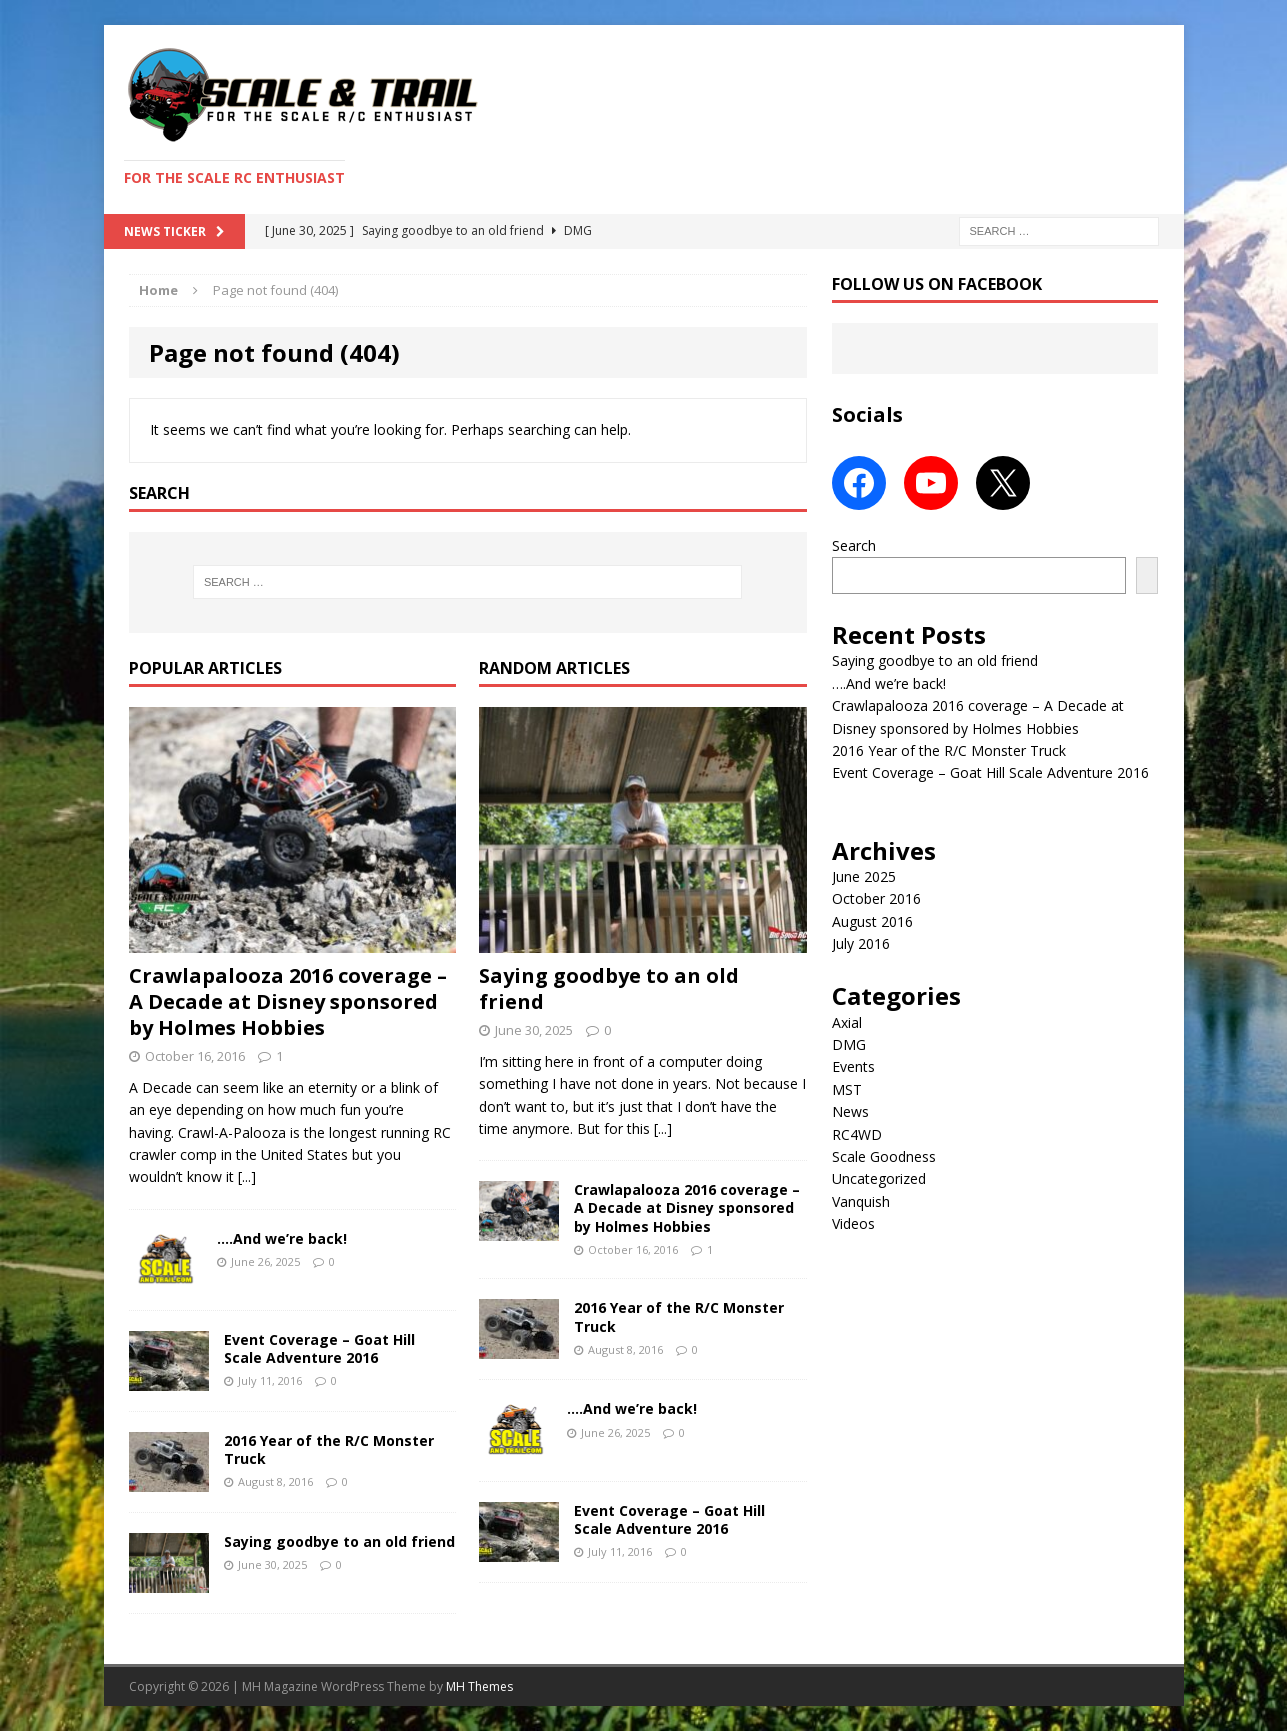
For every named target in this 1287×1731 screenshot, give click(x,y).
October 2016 (876, 898)
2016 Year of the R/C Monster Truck (329, 1449)
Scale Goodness (884, 1156)
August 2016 (872, 921)
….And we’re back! (282, 1238)
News (850, 1111)
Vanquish (861, 1201)
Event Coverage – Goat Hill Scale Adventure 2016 (319, 1348)
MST (847, 1089)
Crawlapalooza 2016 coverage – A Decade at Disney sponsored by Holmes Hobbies (288, 1001)
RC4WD (857, 1134)
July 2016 (861, 943)
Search (854, 545)
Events (853, 1066)
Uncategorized (879, 1178)
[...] (247, 1176)
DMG (849, 1044)
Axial (847, 1022)
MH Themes (479, 1686)
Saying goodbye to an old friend (339, 1541)
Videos (853, 1223)
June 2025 (864, 876)
